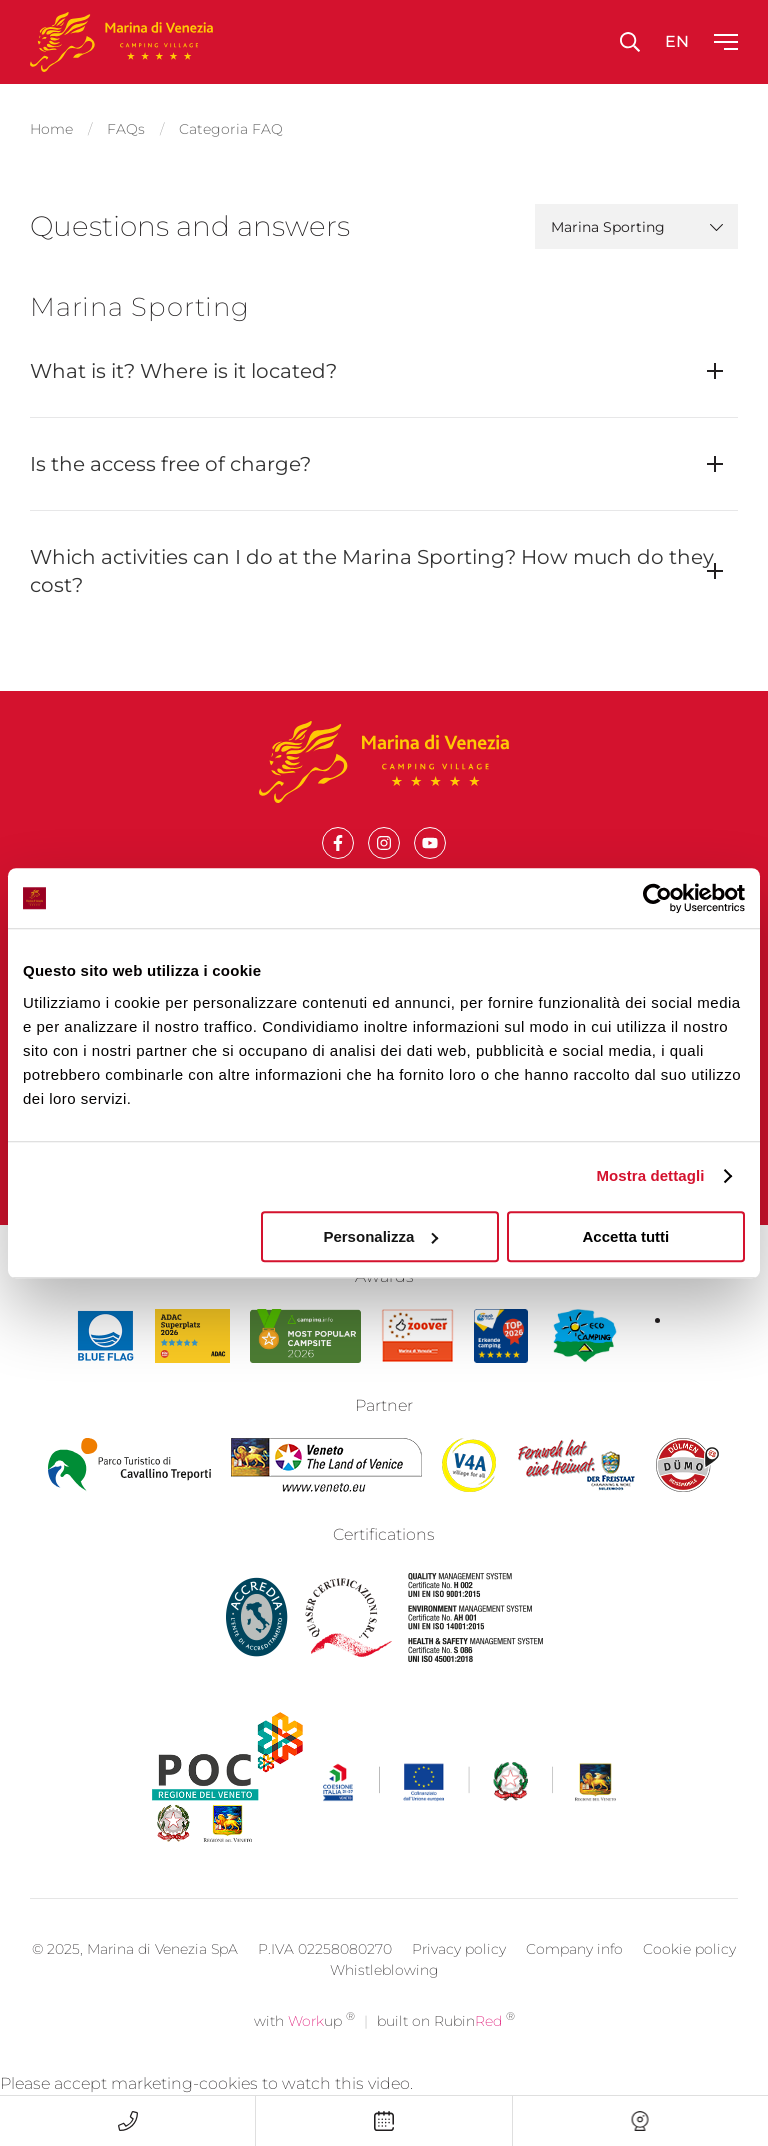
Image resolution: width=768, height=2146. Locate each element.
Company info (574, 1976)
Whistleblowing (384, 1997)
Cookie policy (689, 1976)
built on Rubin (446, 2048)
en (677, 41)
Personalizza (380, 1236)
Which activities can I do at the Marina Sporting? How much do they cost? (372, 565)
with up (304, 2048)
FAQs (126, 126)
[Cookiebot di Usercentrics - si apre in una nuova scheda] (657, 898)
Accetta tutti (626, 1236)
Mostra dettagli (650, 1175)
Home (51, 126)
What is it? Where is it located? (183, 365)
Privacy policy (459, 1976)
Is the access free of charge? (170, 458)
